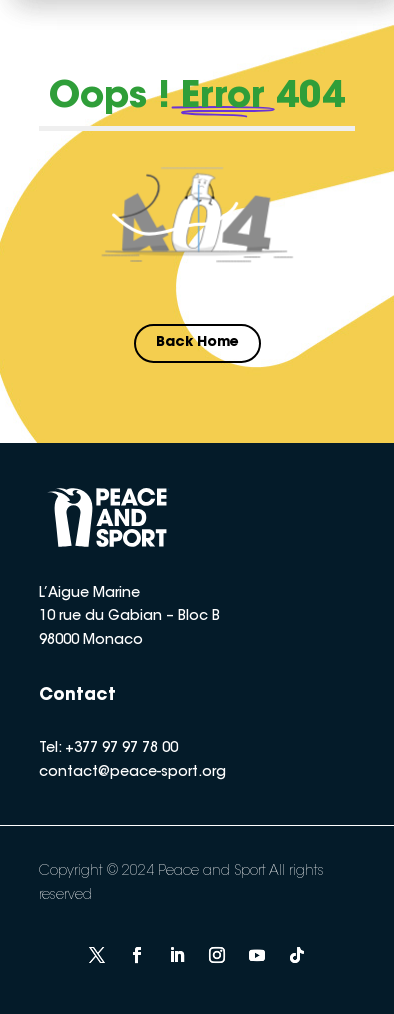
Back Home (197, 343)
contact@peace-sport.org (132, 773)
